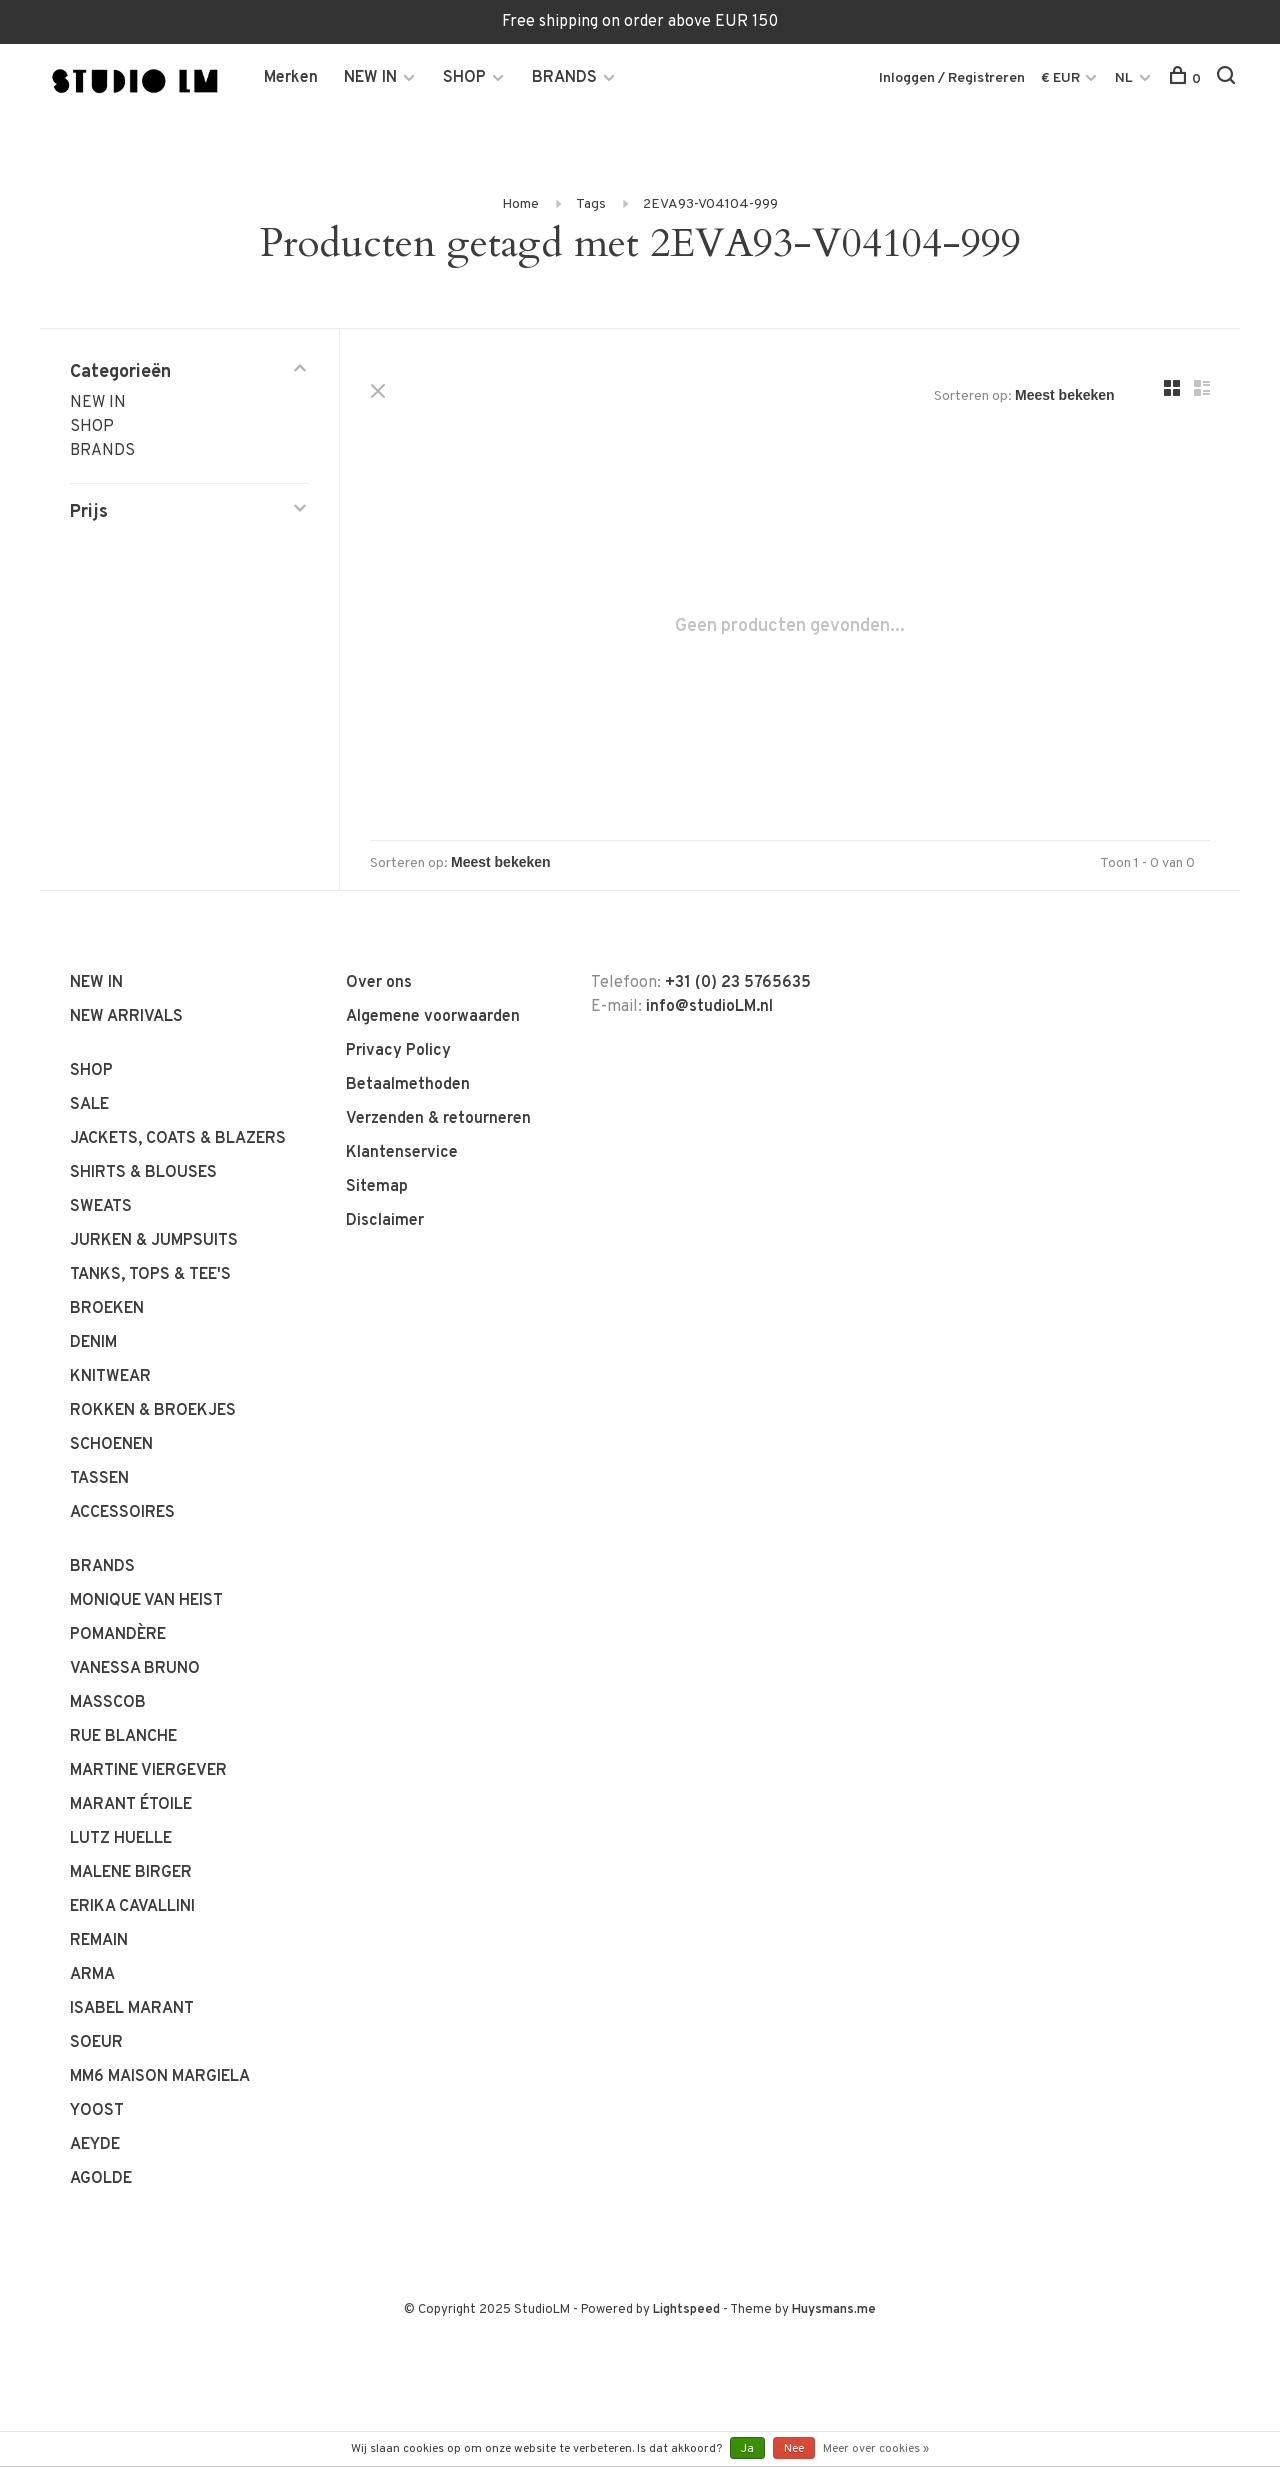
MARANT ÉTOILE (131, 1805)
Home (520, 204)
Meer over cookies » (876, 2449)
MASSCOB (108, 1703)
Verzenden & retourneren (438, 1119)
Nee (794, 2449)
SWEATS (101, 1207)
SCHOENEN (111, 1445)
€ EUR (1062, 78)
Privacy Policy (398, 1051)
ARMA (92, 1975)
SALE (89, 1105)
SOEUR (96, 2043)
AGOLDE (101, 2179)
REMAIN (99, 1941)
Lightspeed (686, 2310)
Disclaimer (385, 1221)
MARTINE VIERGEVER (148, 1771)
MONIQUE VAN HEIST (146, 1601)
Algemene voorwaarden (433, 1017)
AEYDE (95, 2145)
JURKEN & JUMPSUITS (154, 1241)
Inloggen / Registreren (952, 78)
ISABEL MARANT (132, 2009)
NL (1124, 78)
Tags (591, 204)
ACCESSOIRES (122, 1513)
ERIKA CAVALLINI (132, 1907)
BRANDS (564, 78)
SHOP (464, 78)
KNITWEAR (110, 1377)
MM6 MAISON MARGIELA (160, 2077)
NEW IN (370, 78)
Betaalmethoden (408, 1085)
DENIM (93, 1343)
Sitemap (377, 1187)
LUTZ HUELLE (121, 1839)
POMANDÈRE (118, 1635)
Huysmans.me (834, 2310)
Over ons (379, 983)
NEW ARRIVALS (126, 1017)
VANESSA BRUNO (135, 1669)
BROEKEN (107, 1309)
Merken (291, 78)
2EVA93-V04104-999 (710, 204)
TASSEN (99, 1479)
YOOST (97, 2111)
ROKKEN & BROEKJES (153, 1411)
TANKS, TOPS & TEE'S (150, 1275)
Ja (747, 2449)
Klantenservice (402, 1153)
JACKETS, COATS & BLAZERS (178, 1139)
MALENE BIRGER (131, 1873)
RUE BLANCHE (123, 1737)
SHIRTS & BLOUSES (143, 1173)
